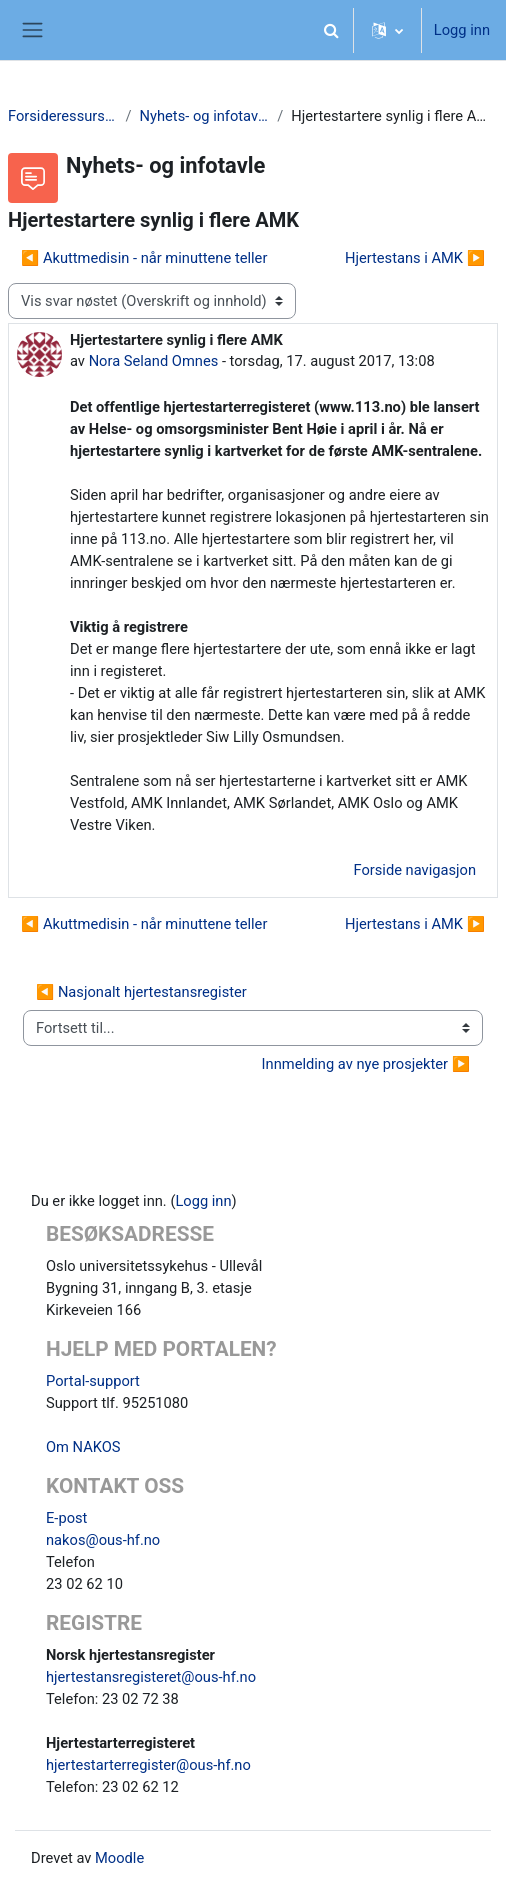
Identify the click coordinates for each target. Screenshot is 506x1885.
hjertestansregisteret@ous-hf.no (151, 1677)
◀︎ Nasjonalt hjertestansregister (141, 992)
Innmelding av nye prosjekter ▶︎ (366, 1064)
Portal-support (93, 1381)
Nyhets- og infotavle (205, 116)
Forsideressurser (63, 116)
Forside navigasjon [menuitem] (414, 870)
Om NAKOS (83, 1447)
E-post (66, 1518)
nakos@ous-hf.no (103, 1540)
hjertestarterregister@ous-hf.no (148, 1765)
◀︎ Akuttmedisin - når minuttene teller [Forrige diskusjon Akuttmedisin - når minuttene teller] (144, 258)
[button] (332, 30)
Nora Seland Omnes (154, 361)
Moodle (119, 1858)
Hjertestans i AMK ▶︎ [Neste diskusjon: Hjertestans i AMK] (415, 258)
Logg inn (462, 30)
